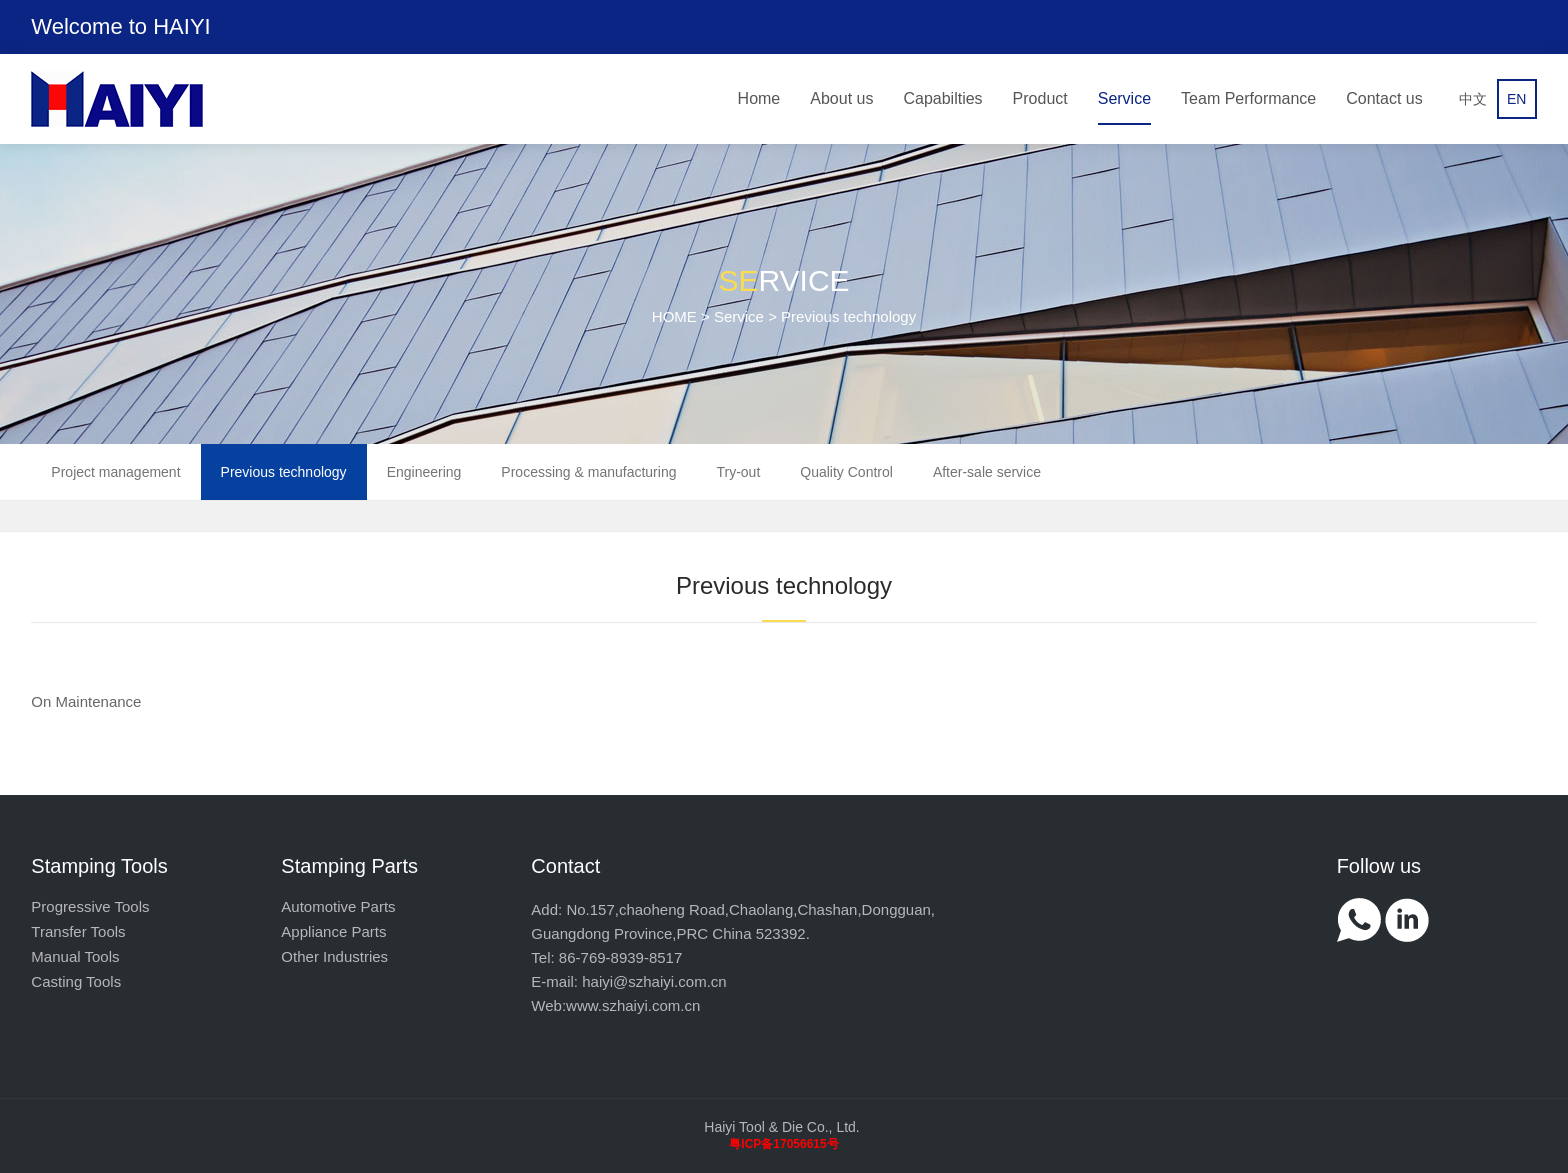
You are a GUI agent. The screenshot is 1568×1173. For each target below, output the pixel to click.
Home (759, 98)
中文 (1473, 99)
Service (1124, 98)
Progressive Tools (90, 906)
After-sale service (987, 472)
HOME (674, 316)
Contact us (1384, 98)
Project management (115, 472)
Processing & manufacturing (588, 472)
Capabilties (942, 98)
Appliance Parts (333, 931)
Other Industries (334, 956)
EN (1516, 99)
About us (841, 98)
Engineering (424, 472)
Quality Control (846, 472)
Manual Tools (75, 956)
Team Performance (1248, 98)
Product (1040, 98)
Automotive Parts (338, 906)
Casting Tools (76, 981)
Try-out (738, 472)
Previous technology (284, 472)
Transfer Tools (78, 931)
